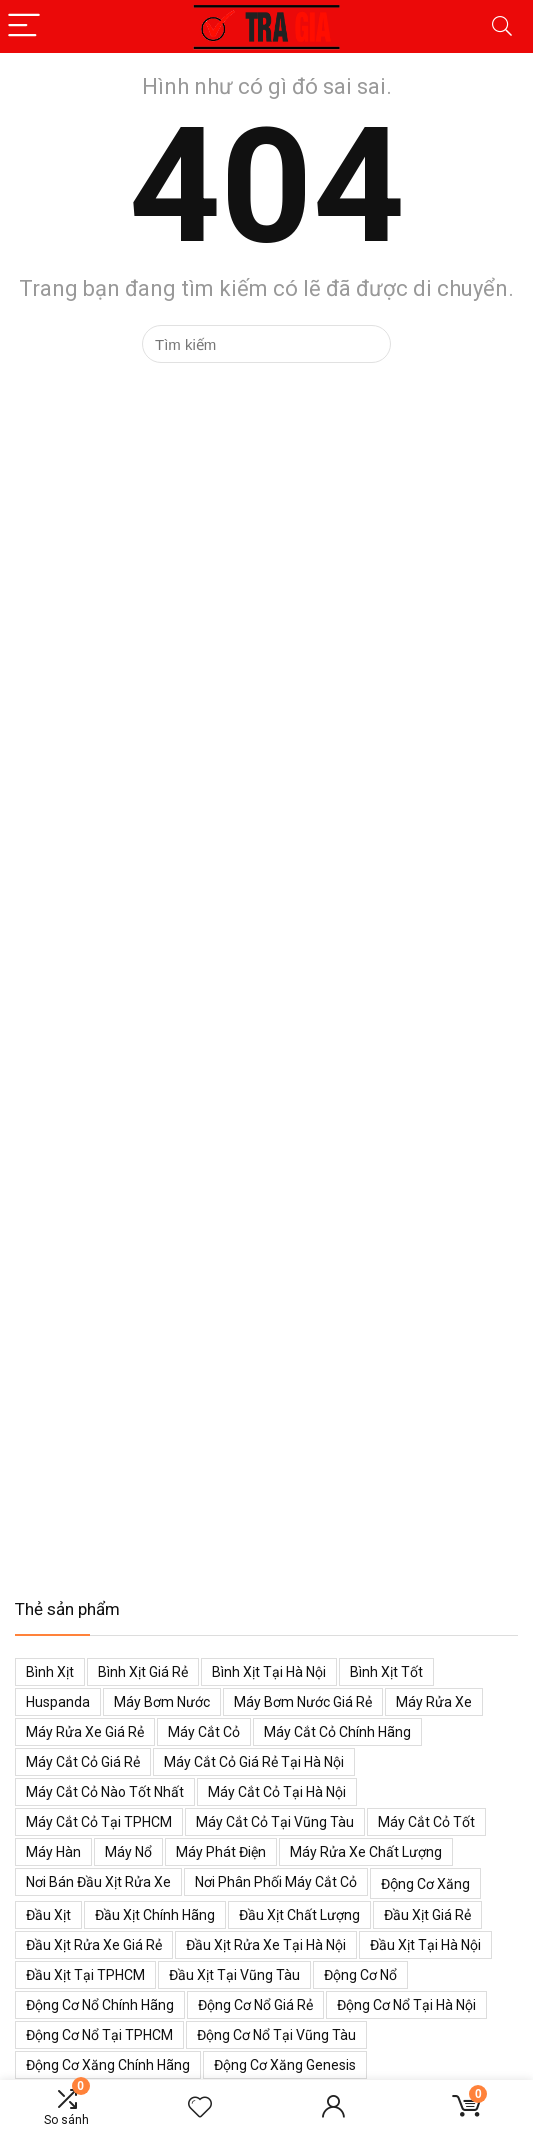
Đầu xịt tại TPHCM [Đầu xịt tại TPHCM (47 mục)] (85, 1975)
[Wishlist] (200, 2108)
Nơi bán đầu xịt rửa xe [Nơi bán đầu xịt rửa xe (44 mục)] (98, 1882)
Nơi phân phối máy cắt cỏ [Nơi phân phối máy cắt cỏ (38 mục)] (276, 1882)
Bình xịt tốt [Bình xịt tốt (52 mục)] (386, 1672)
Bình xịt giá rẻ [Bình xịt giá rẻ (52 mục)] (143, 1672)
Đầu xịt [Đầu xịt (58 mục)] (48, 1915)
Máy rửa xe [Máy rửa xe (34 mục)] (434, 1702)
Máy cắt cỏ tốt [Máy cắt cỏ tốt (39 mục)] (426, 1822)
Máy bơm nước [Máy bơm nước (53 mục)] (162, 1702)
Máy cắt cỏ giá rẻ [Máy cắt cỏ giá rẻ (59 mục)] (83, 1762)
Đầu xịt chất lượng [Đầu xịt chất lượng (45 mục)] (299, 1915)
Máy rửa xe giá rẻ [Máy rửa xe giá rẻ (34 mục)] (85, 1732)
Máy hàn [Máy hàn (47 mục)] (53, 1852)
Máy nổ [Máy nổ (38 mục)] (128, 1852)
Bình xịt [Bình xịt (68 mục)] (50, 1672)
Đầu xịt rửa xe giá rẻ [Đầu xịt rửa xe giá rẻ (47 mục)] (94, 1945)
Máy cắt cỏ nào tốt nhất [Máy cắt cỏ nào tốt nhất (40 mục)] (105, 1792)
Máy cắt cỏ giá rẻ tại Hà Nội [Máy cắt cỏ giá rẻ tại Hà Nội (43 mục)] (254, 1762)
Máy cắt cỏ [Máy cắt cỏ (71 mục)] (204, 1732)
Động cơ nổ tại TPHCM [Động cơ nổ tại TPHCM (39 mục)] (99, 2035)
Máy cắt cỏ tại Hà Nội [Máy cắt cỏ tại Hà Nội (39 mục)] (277, 1792)
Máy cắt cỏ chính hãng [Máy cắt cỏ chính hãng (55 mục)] (337, 1732)
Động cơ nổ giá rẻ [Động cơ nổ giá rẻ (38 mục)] (255, 2005)
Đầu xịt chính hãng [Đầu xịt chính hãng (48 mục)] (155, 1915)
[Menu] (24, 26)
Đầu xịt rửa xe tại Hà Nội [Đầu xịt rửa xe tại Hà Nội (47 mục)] (266, 1945)
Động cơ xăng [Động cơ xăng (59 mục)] (425, 1884)
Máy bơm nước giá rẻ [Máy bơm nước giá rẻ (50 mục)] (303, 1702)
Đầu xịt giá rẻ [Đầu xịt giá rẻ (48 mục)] (427, 1915)
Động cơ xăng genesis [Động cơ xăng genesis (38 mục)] (285, 2065)
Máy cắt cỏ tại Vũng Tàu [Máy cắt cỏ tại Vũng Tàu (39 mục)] (275, 1822)
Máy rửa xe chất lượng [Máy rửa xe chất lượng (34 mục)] (366, 1852)
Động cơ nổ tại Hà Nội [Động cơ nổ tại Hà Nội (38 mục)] (406, 2005)
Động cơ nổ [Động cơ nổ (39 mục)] (360, 1975)
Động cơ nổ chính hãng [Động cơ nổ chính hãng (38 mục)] (100, 2005)
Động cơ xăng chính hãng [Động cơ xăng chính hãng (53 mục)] (108, 2065)
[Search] (502, 26)
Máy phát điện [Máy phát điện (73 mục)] (221, 1852)
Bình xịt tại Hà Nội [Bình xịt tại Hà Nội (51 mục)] (269, 1672)
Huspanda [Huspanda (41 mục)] (58, 1702)
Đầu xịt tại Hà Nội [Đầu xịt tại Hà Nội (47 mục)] (425, 1945)
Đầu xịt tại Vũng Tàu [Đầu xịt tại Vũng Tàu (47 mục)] (234, 1975)
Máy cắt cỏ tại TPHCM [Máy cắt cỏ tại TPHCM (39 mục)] (99, 1822)
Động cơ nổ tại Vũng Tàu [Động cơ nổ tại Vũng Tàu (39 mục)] (276, 2035)
